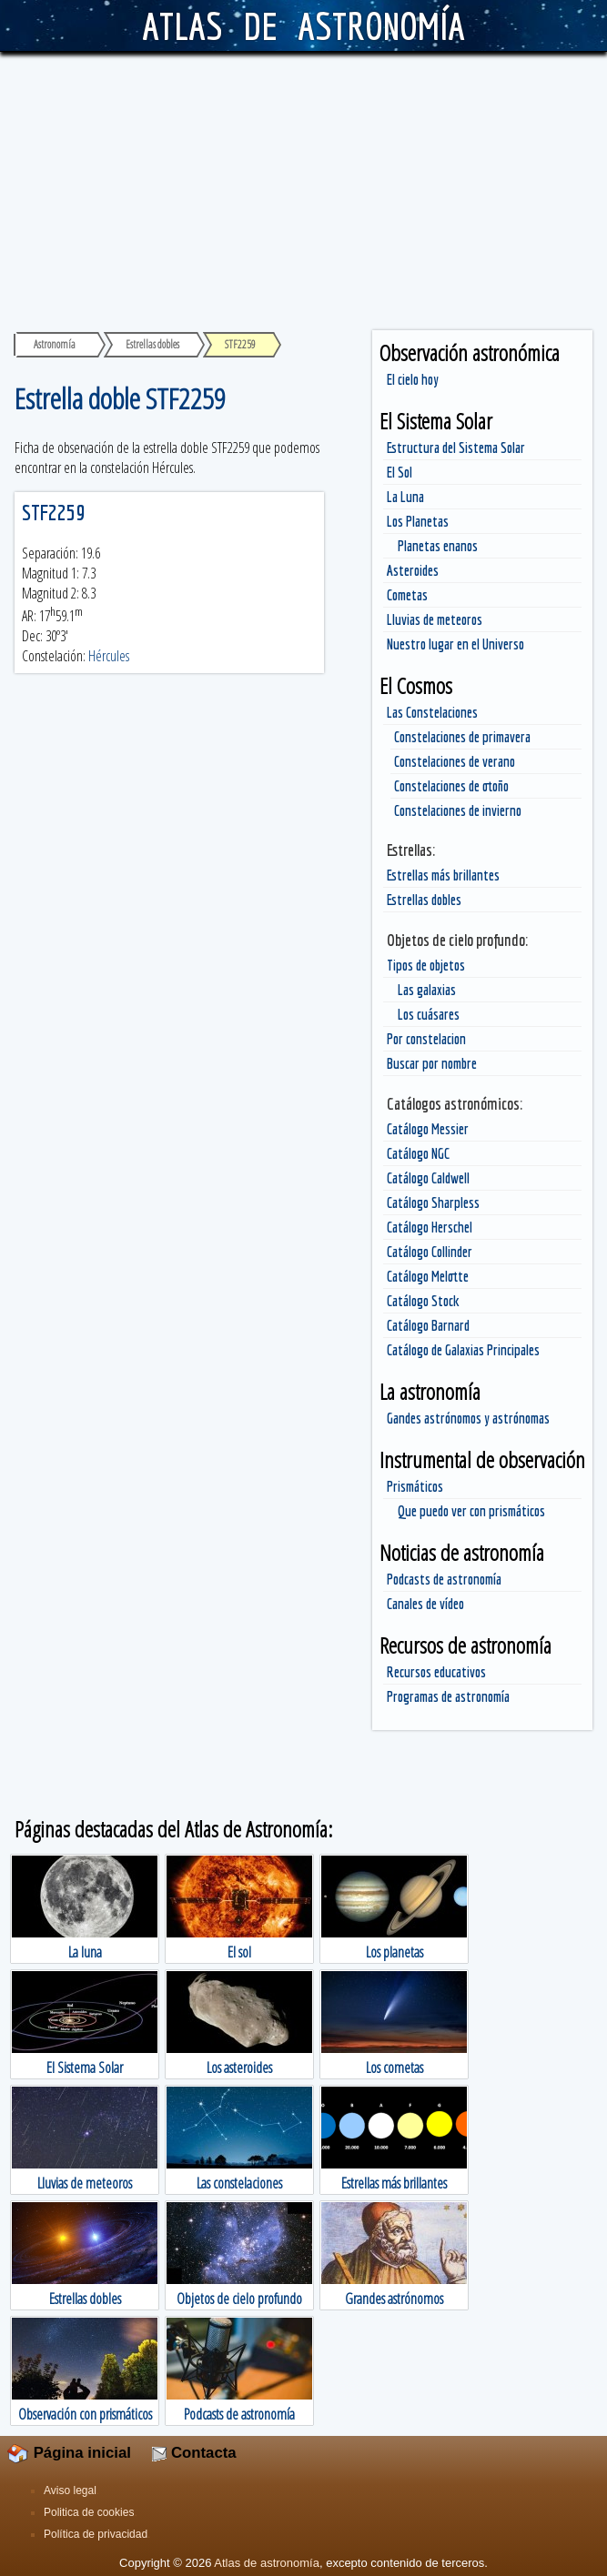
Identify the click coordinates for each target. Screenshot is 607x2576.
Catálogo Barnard (428, 1325)
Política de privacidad (95, 2534)
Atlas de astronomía (266, 2563)
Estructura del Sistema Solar (456, 447)
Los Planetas (418, 521)
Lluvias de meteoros (434, 619)
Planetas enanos (438, 546)
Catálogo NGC (418, 1153)
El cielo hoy (413, 379)
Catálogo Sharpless (433, 1202)
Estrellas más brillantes (443, 875)
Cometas (407, 595)
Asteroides (413, 570)
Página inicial (69, 2452)
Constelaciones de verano (454, 761)
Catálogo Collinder (429, 1251)
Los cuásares (429, 1014)
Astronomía (55, 344)
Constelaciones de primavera (462, 737)
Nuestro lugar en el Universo (455, 644)
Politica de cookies (89, 2512)
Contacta (194, 2452)
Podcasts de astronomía (444, 1579)
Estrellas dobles (424, 899)
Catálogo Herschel (429, 1227)
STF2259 (53, 512)
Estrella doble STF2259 (120, 398)
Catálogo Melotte (428, 1276)
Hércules (108, 656)
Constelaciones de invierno (457, 810)
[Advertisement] (303, 188)
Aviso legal (70, 2490)
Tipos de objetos (426, 965)
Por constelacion (426, 1039)
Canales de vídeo (425, 1603)
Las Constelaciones (432, 712)
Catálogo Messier (428, 1129)
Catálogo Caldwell (428, 1178)
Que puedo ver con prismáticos (471, 1511)
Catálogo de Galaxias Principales (463, 1350)
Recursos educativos (436, 1672)
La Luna (405, 496)
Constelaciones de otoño (451, 786)
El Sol (399, 472)
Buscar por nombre (432, 1063)
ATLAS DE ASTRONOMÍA (303, 25)
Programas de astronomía (448, 1696)
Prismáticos (415, 1486)
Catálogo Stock (423, 1301)
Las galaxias (427, 989)
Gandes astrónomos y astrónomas (468, 1418)
